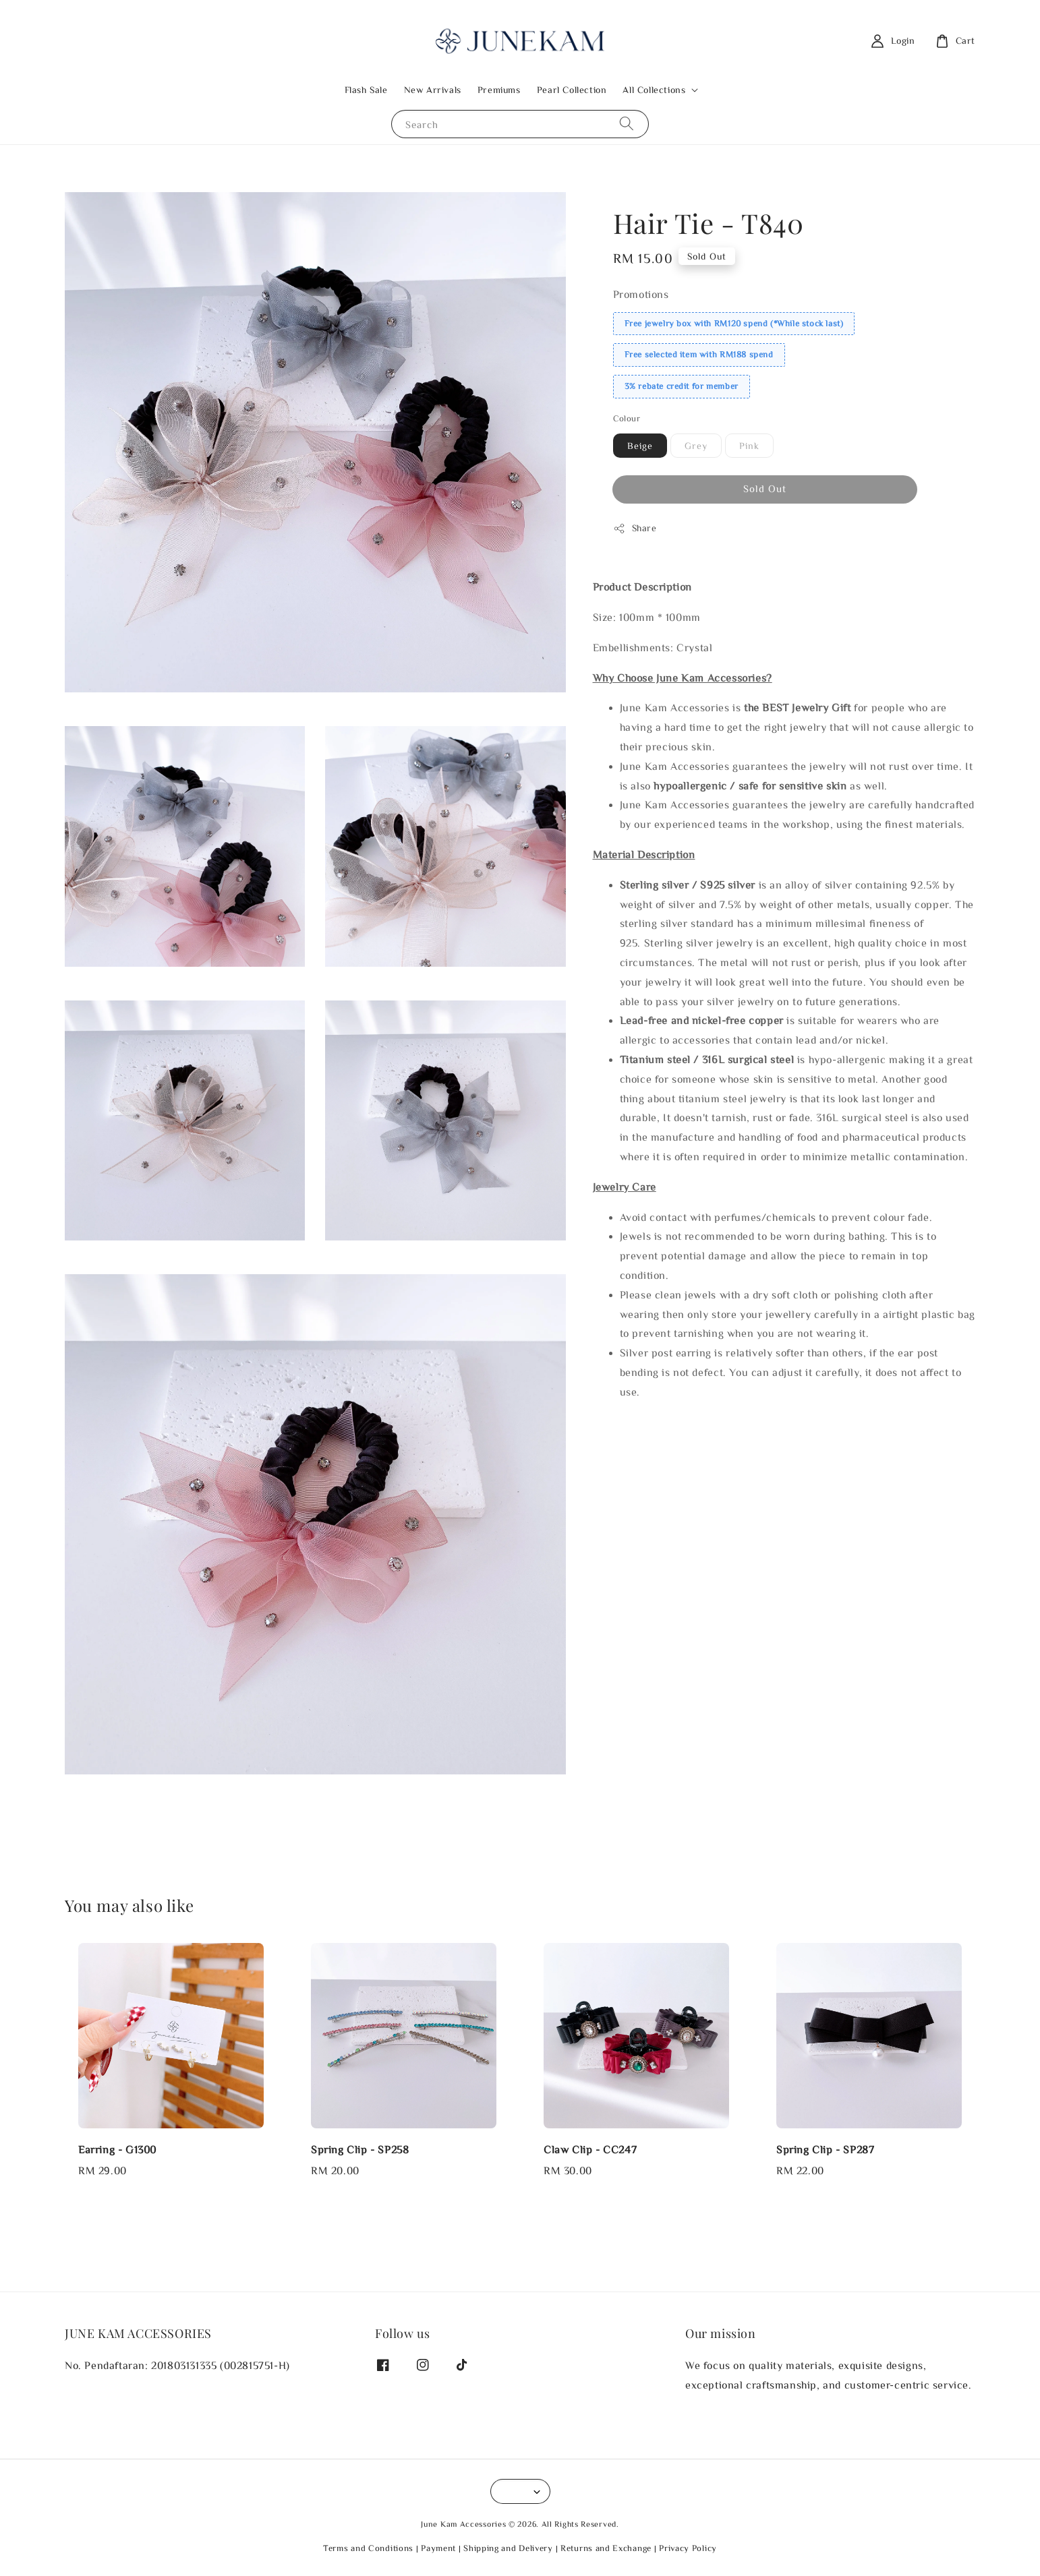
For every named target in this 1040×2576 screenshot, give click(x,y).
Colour (626, 418)
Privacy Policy (688, 2548)
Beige (640, 445)
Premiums (499, 89)
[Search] (626, 124)
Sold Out (764, 488)
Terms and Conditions (368, 2548)
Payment (438, 2548)
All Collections (654, 89)
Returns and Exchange (606, 2548)
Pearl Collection (572, 89)
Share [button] (635, 528)
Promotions (641, 294)
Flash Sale (366, 89)
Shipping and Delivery (508, 2548)
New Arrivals (432, 89)
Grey (696, 445)
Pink (749, 445)
